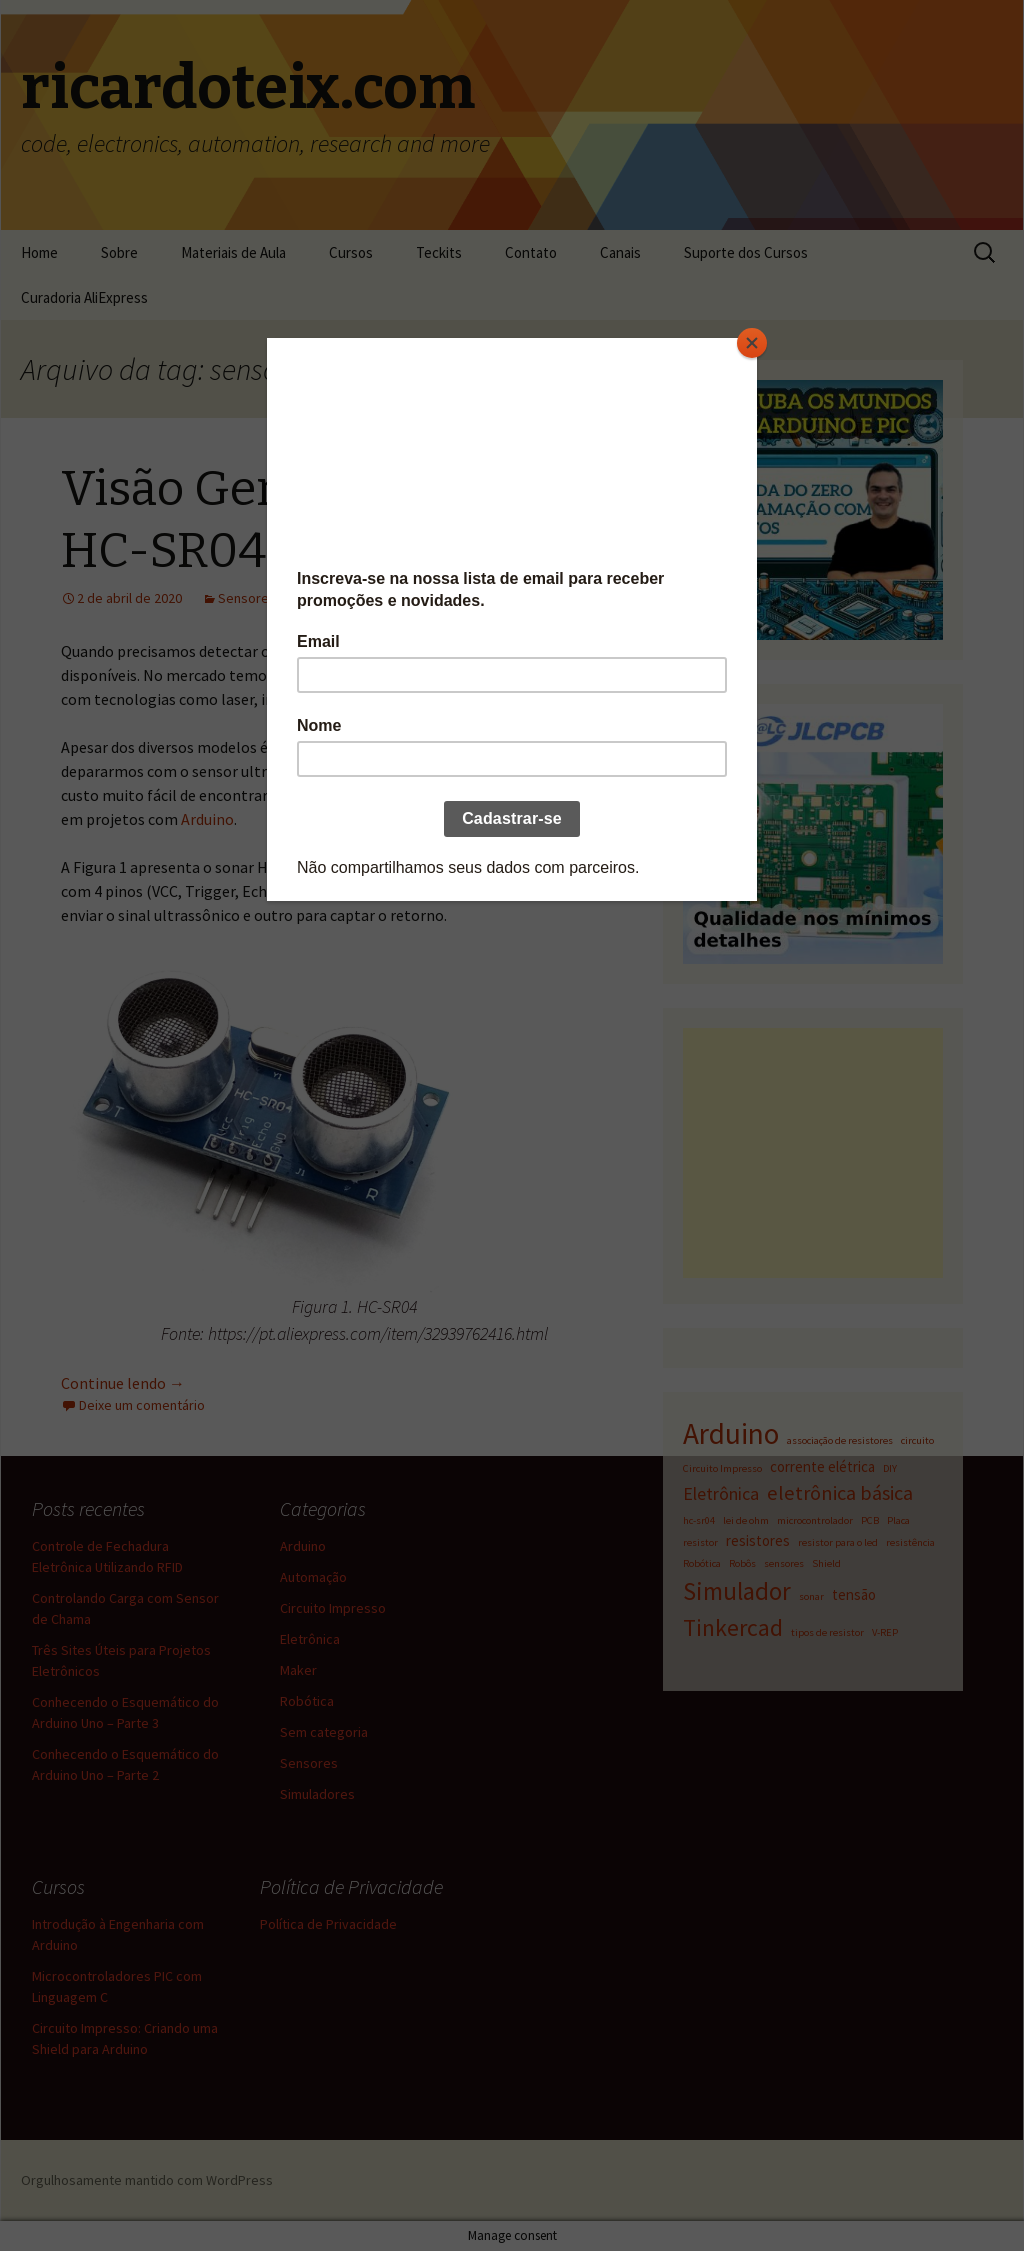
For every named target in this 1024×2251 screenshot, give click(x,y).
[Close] (752, 343)
